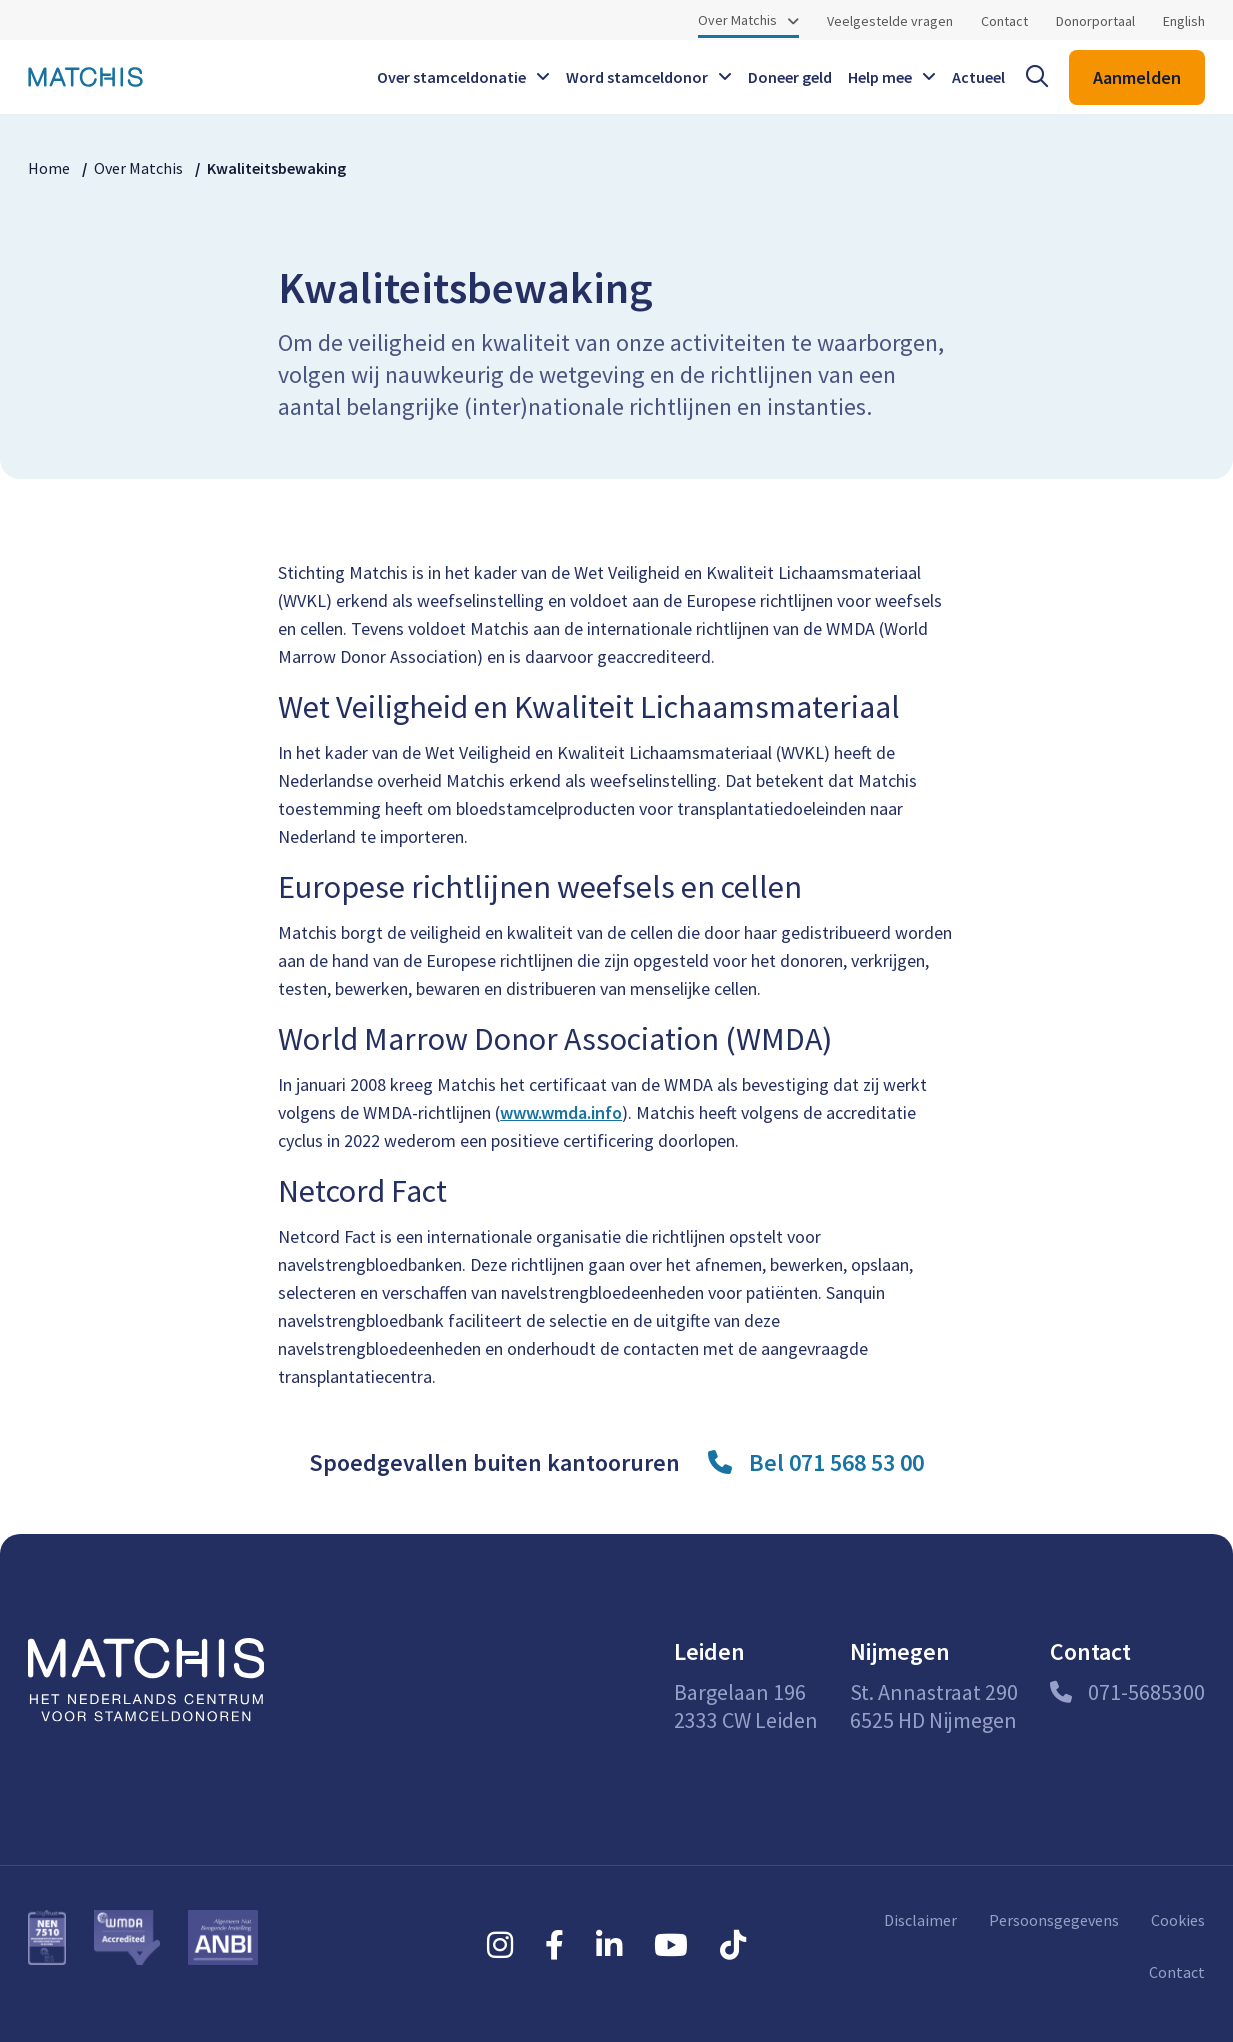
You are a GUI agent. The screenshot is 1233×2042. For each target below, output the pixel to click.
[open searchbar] (1037, 77)
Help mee (880, 77)
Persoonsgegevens (1054, 1920)
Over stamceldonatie (451, 77)
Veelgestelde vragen (890, 21)
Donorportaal (1095, 21)
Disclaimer (920, 1920)
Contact (1004, 21)
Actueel (978, 77)
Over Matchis (737, 20)
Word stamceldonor (637, 77)
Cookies (1178, 1920)
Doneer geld (790, 77)
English (1184, 21)
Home (49, 168)
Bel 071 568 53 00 (836, 1462)
